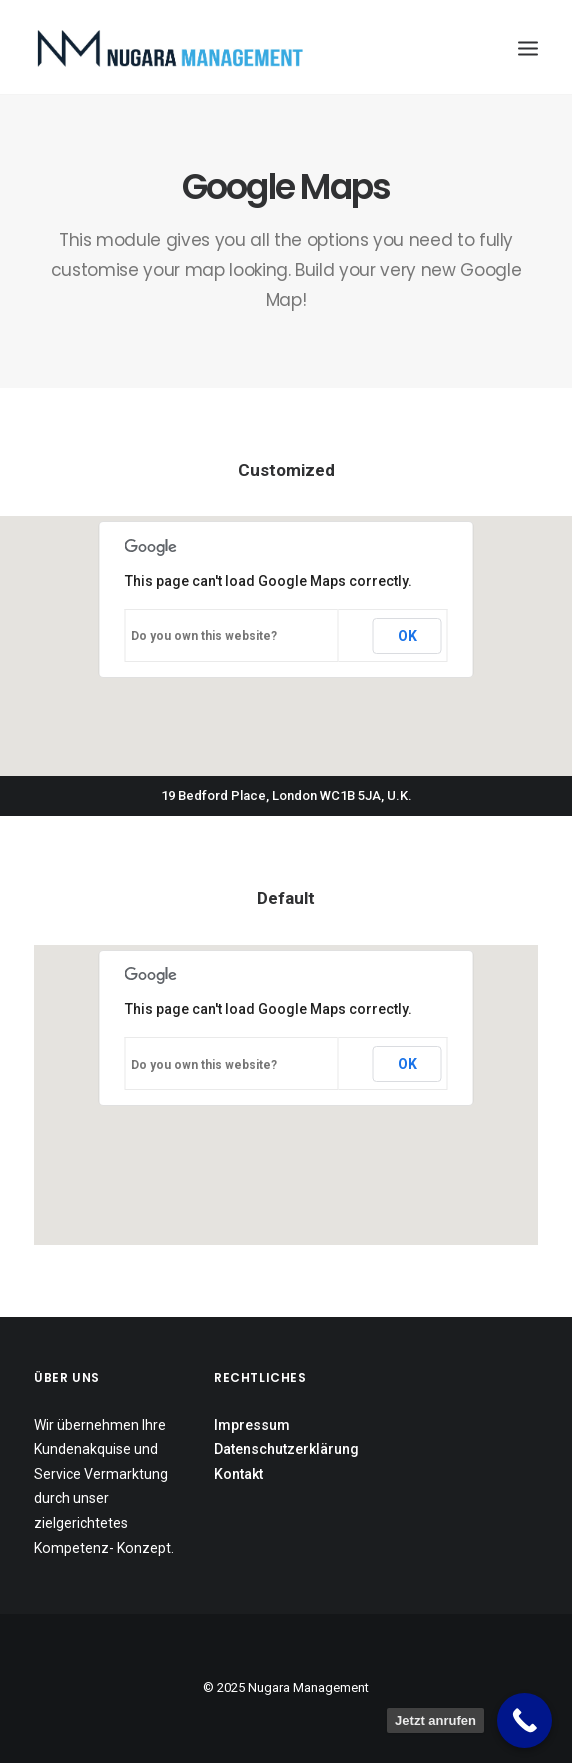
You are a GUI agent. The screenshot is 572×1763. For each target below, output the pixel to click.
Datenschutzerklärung (286, 1449)
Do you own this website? (204, 636)
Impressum (252, 1425)
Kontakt (238, 1474)
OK (407, 636)
